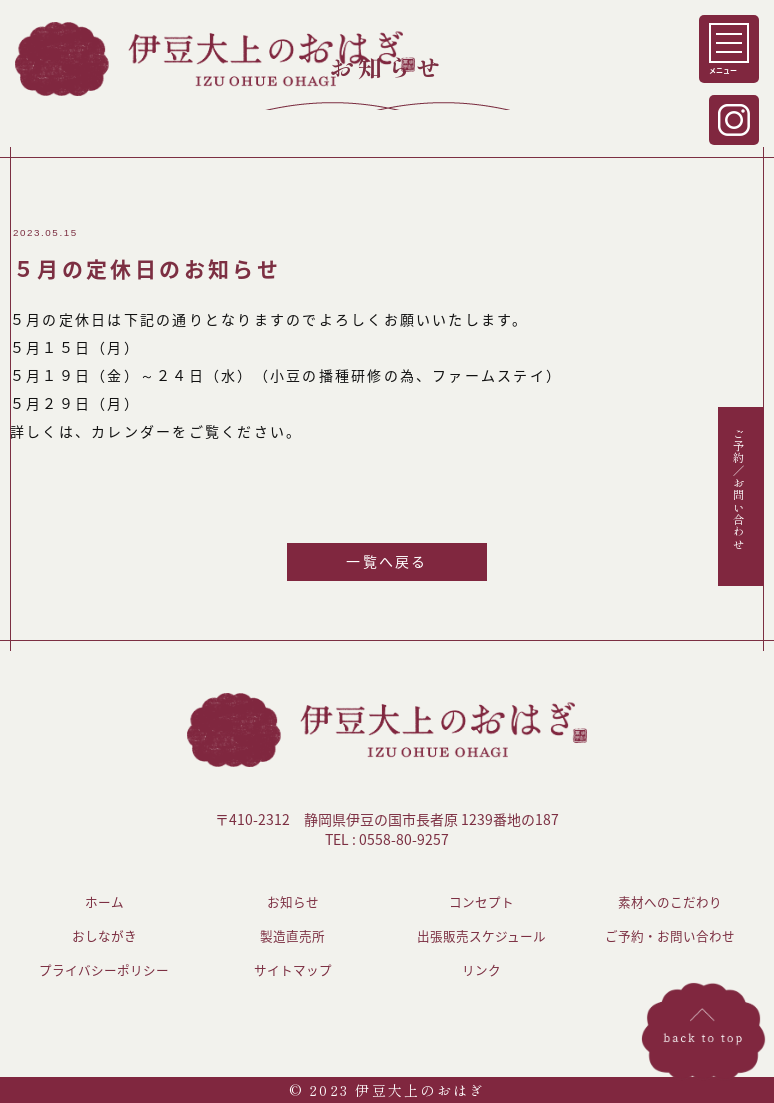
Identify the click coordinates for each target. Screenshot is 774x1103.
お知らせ (293, 901)
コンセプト (481, 901)
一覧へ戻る (386, 561)
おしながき (104, 935)
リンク (481, 969)
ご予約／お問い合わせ (738, 488)
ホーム (104, 901)
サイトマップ (293, 969)
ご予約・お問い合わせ (670, 935)
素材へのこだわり (670, 901)
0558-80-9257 (404, 839)
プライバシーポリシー (104, 969)
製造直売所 (292, 935)
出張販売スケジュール (481, 935)
